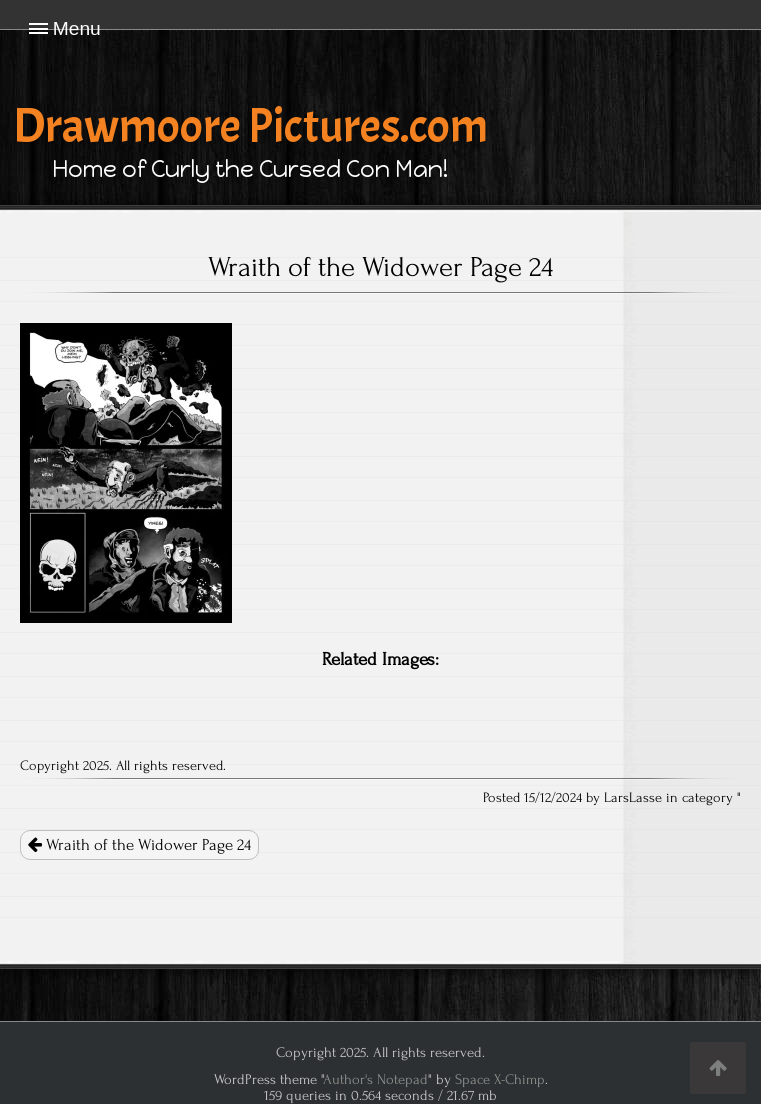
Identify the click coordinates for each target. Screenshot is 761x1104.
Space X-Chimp (500, 1079)
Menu (77, 28)
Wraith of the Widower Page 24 (139, 845)
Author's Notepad (375, 1079)
